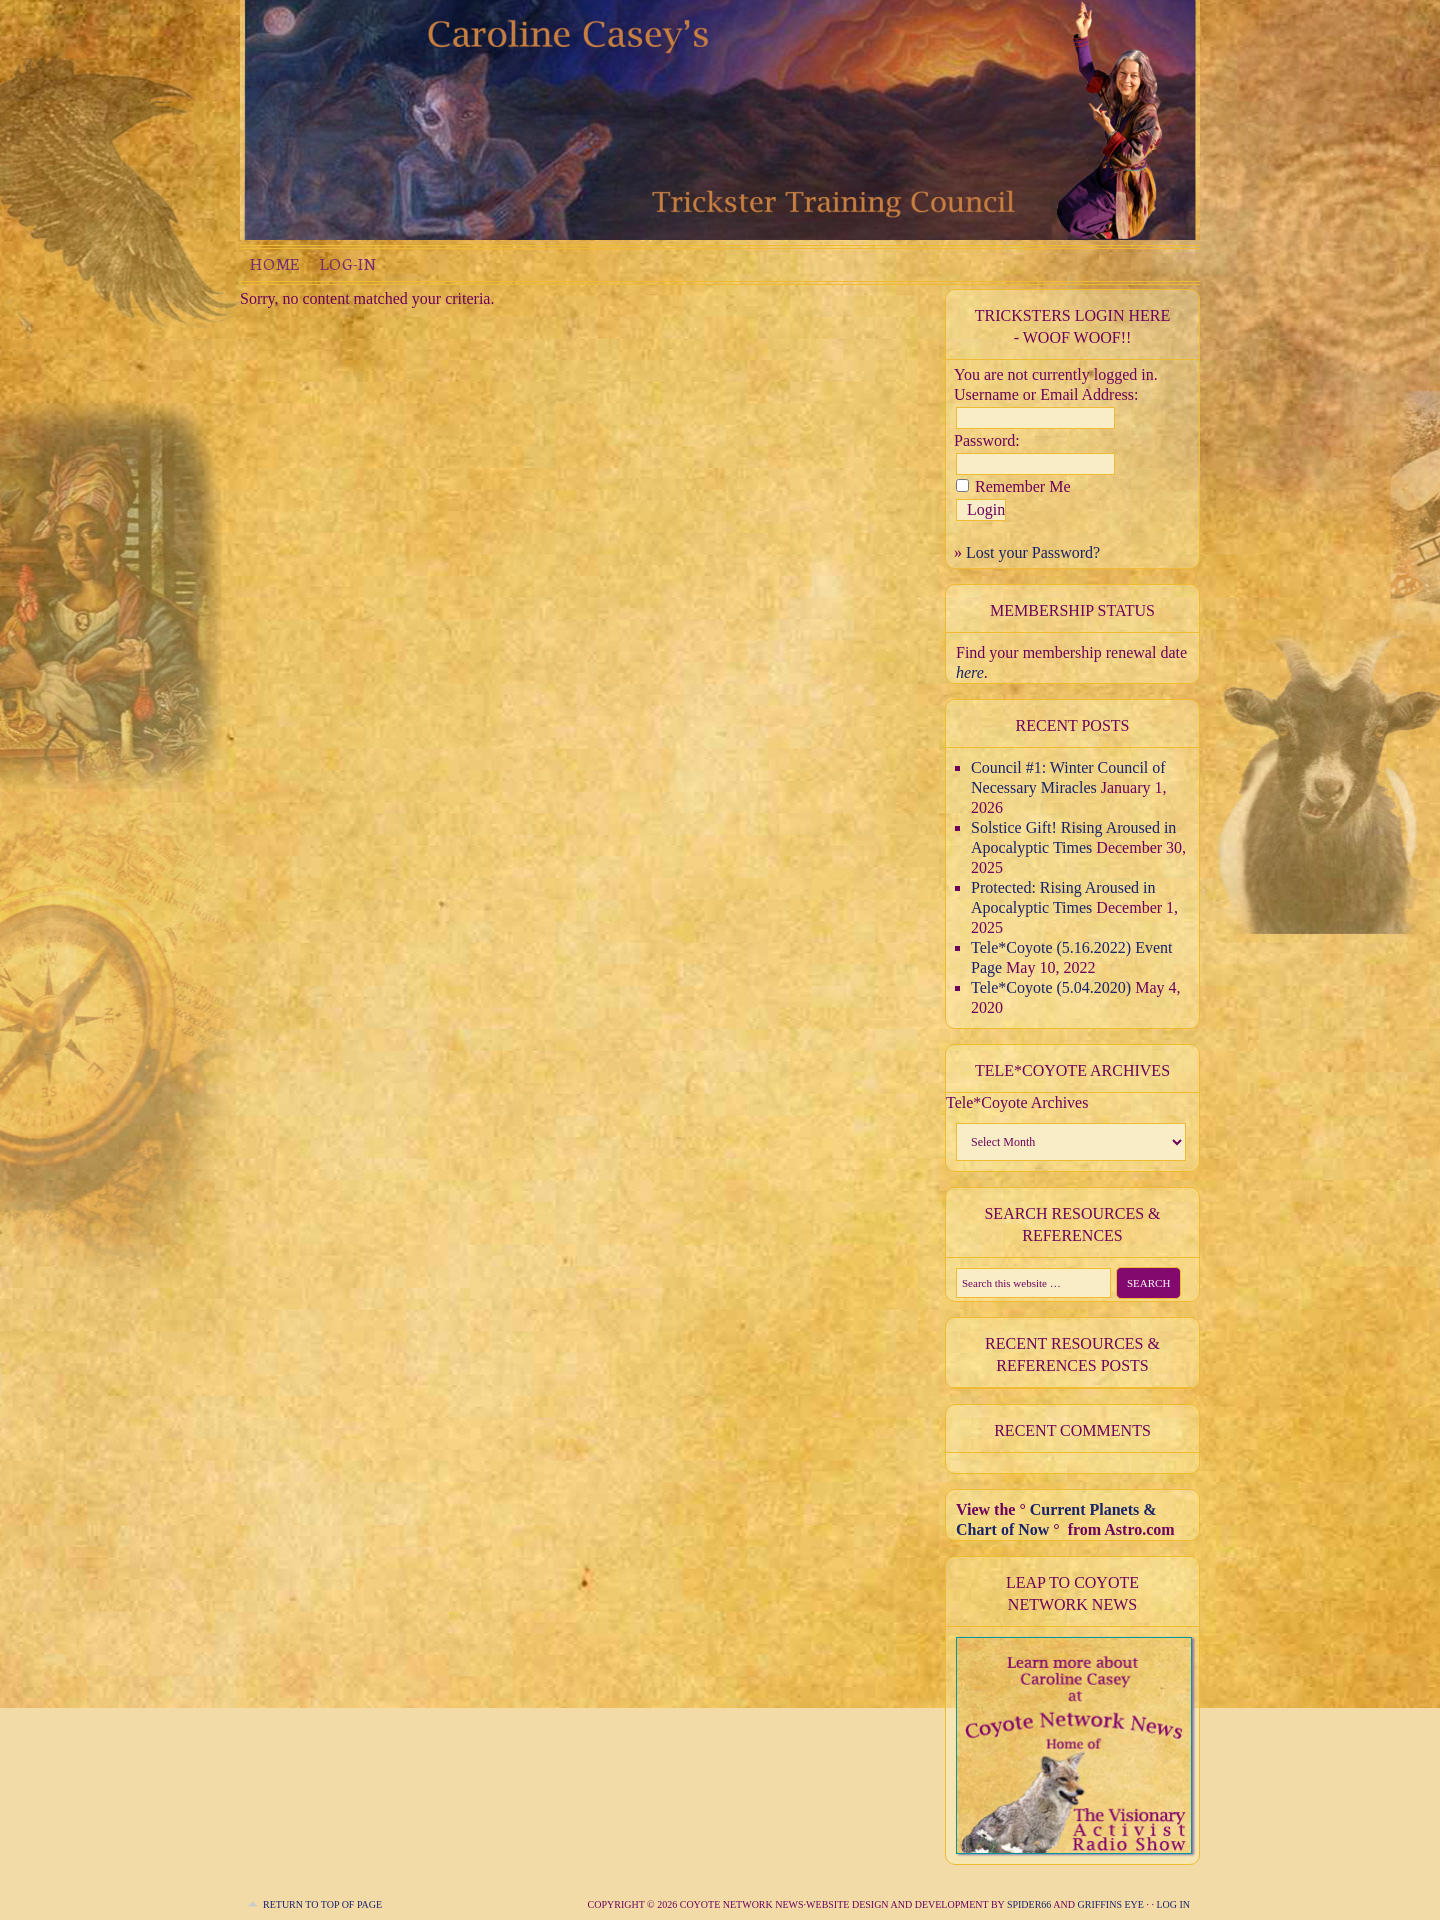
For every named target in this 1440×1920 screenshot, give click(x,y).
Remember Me (1023, 486)
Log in (1173, 1904)
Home (275, 263)
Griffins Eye (1111, 1904)
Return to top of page (322, 1904)
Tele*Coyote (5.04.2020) (1051, 987)
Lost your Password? (1033, 552)
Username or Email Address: (1046, 394)
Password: (987, 440)
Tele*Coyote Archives (1017, 1102)
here (970, 672)
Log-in (348, 263)
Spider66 (1029, 1904)
